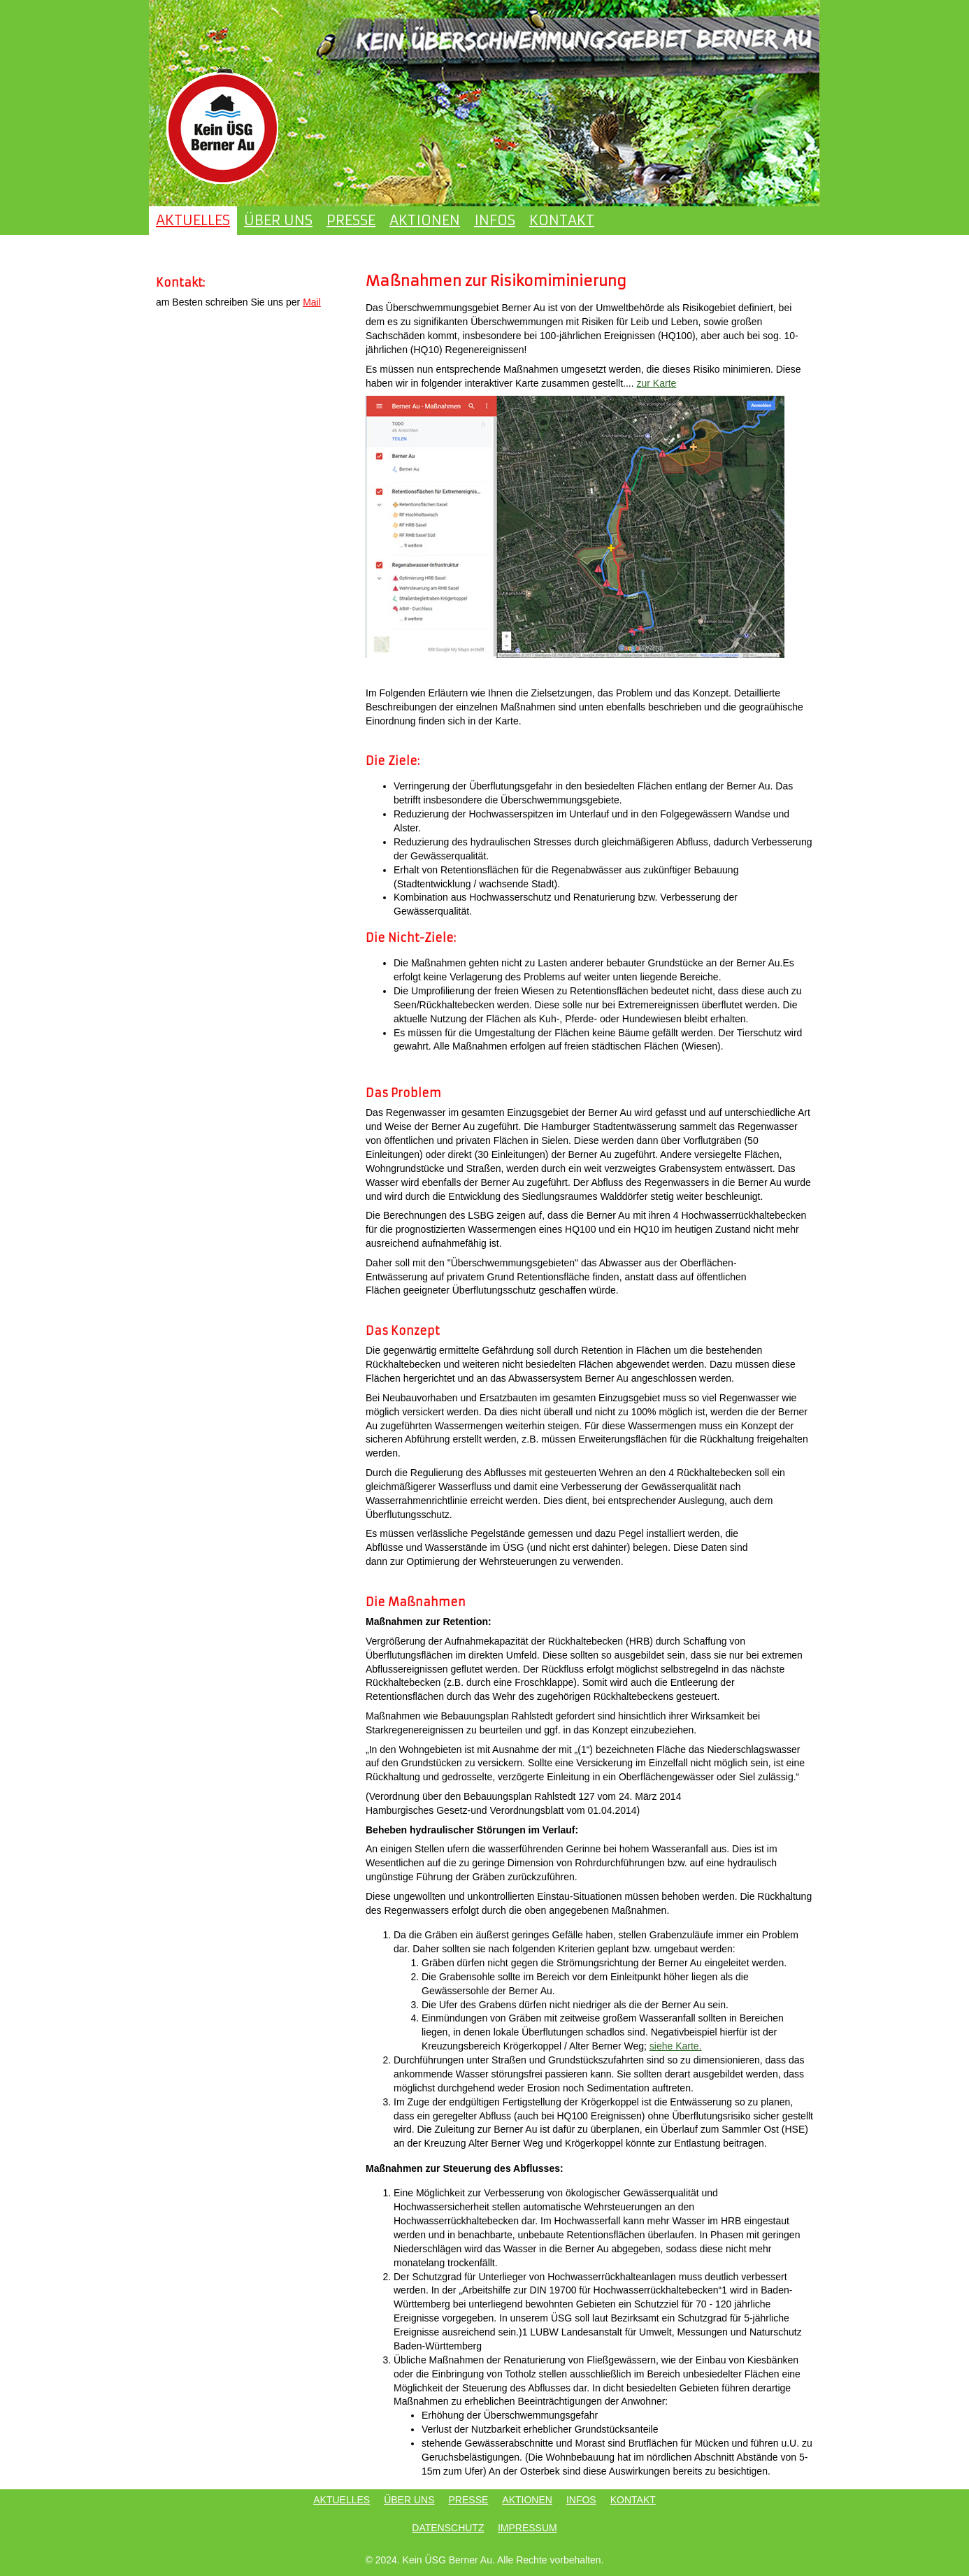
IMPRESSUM (527, 2527)
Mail (312, 302)
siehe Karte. (675, 2046)
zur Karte (657, 383)
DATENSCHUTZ (448, 2527)
